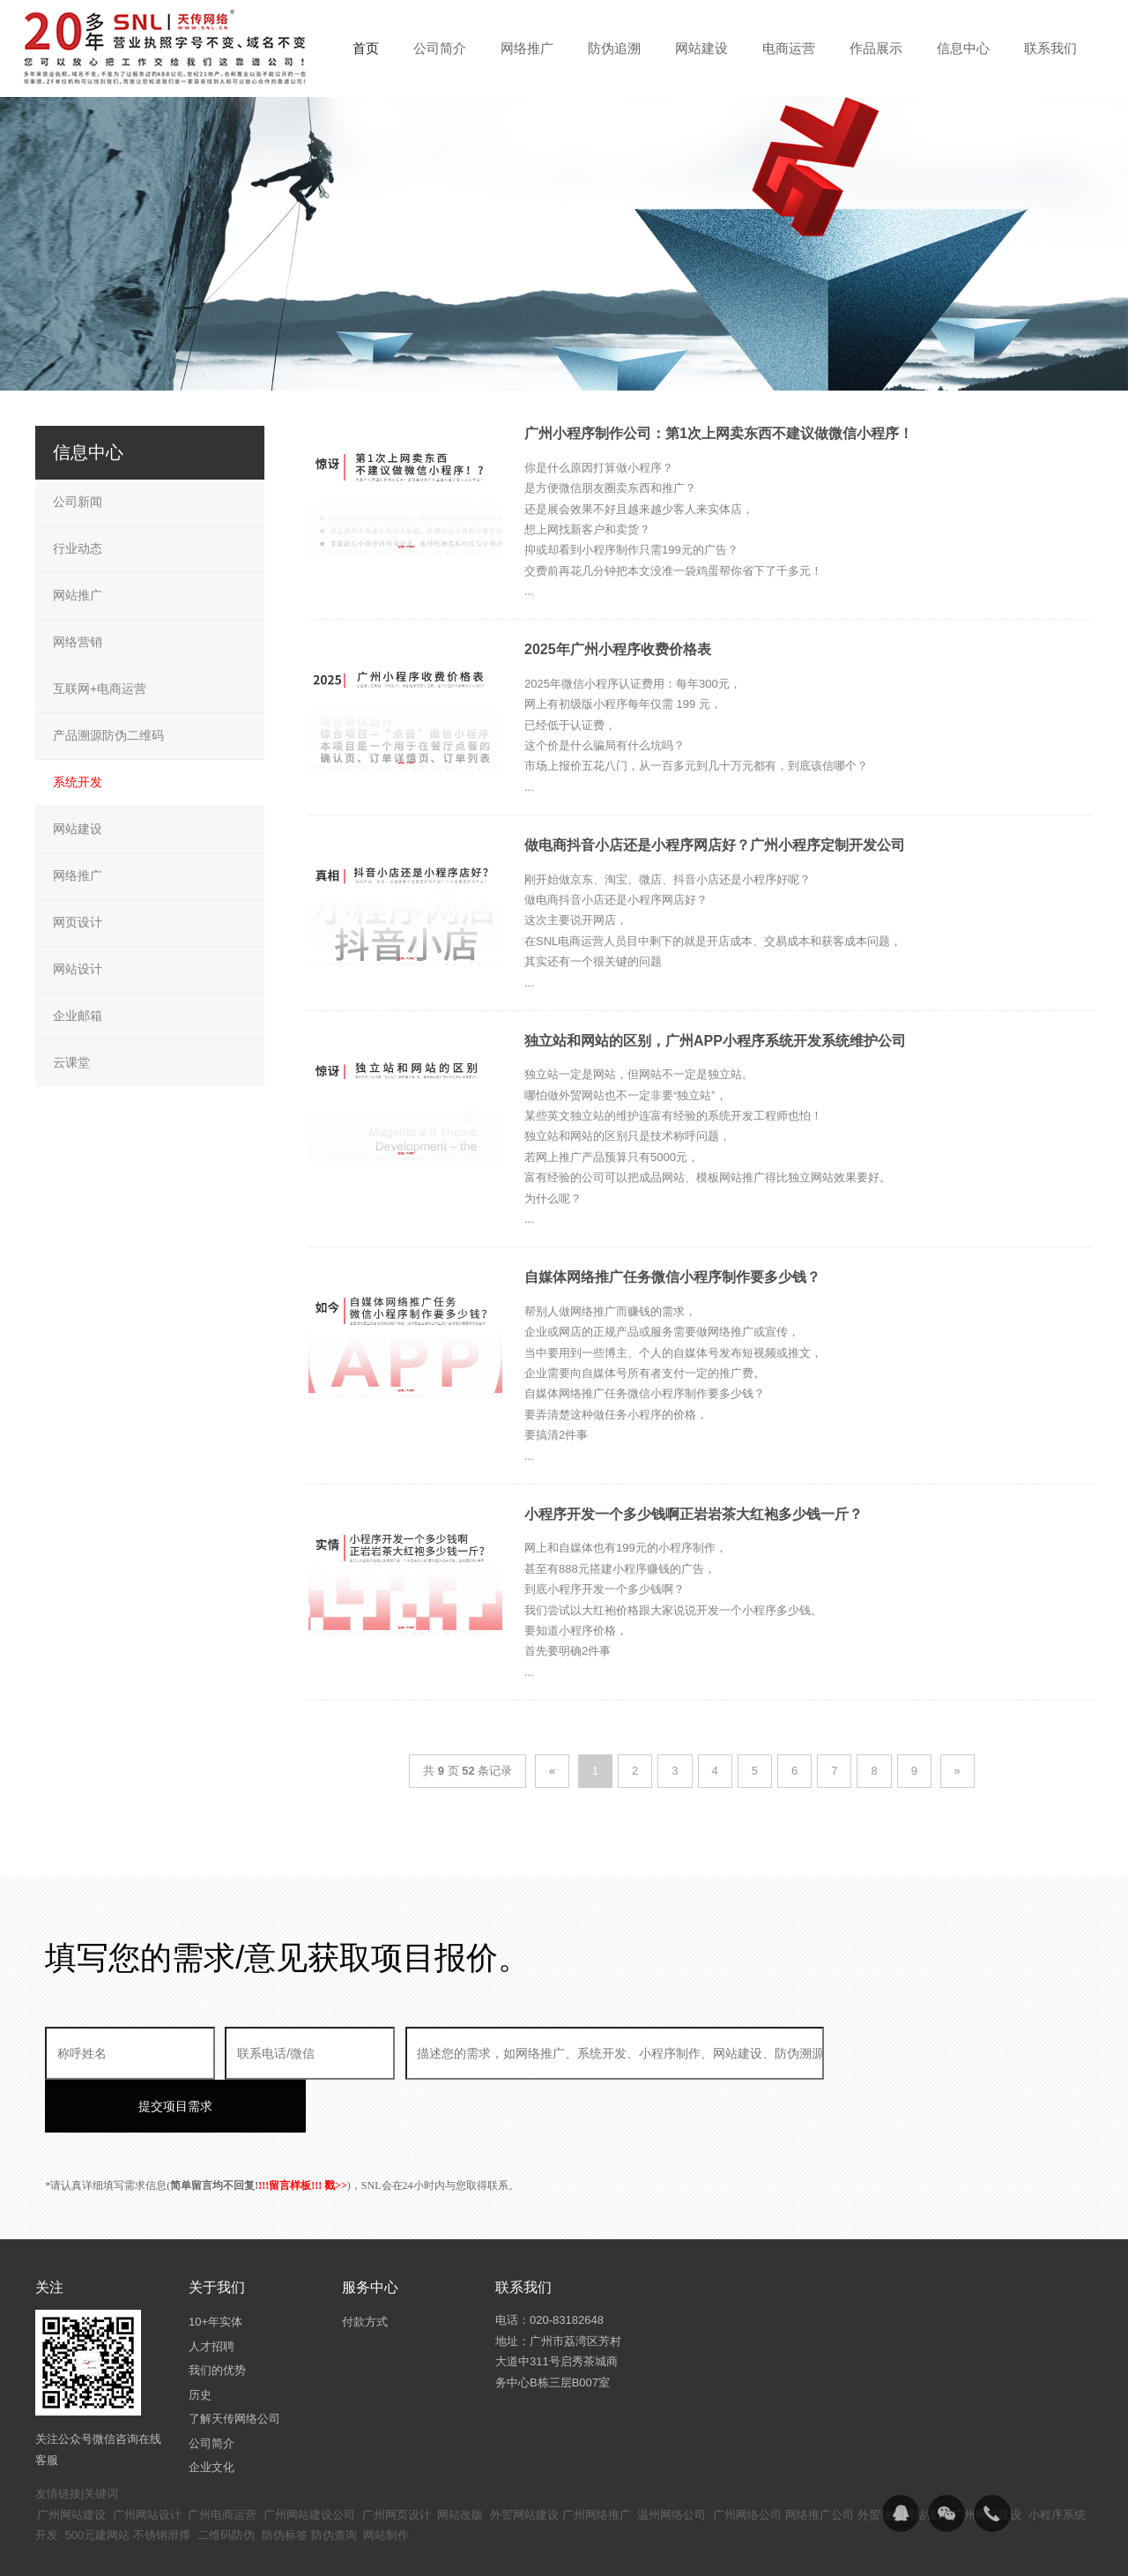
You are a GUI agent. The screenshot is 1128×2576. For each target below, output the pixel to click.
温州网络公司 (671, 2461)
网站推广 (77, 595)
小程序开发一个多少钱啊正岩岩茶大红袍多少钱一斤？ (693, 1514)
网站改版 (460, 2461)
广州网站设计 (147, 2461)
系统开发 (77, 782)
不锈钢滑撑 (161, 2482)
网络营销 (77, 642)
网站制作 (386, 2482)
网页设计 (77, 922)
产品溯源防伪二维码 (108, 735)
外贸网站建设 (524, 2461)
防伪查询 (334, 2482)
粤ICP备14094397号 (470, 2549)
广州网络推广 (596, 2461)
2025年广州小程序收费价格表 (617, 649)
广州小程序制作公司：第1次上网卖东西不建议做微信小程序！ (718, 433)
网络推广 (77, 875)
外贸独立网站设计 (903, 2461)
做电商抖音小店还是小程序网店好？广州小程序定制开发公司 (714, 845)
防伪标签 (285, 2482)
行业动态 (77, 548)
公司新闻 (77, 502)
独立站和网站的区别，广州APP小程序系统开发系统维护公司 (715, 1040)
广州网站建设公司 (309, 2461)
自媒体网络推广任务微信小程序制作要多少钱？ (672, 1276)
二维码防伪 (226, 2482)
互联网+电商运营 (99, 688)
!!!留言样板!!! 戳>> (302, 2132)
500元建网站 (97, 2482)
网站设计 (77, 969)
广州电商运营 (222, 2461)
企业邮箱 (77, 1016)
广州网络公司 (747, 2461)
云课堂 (71, 1062)
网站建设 (77, 829)
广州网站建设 (71, 2461)
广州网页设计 (396, 2461)
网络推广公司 (819, 2461)
